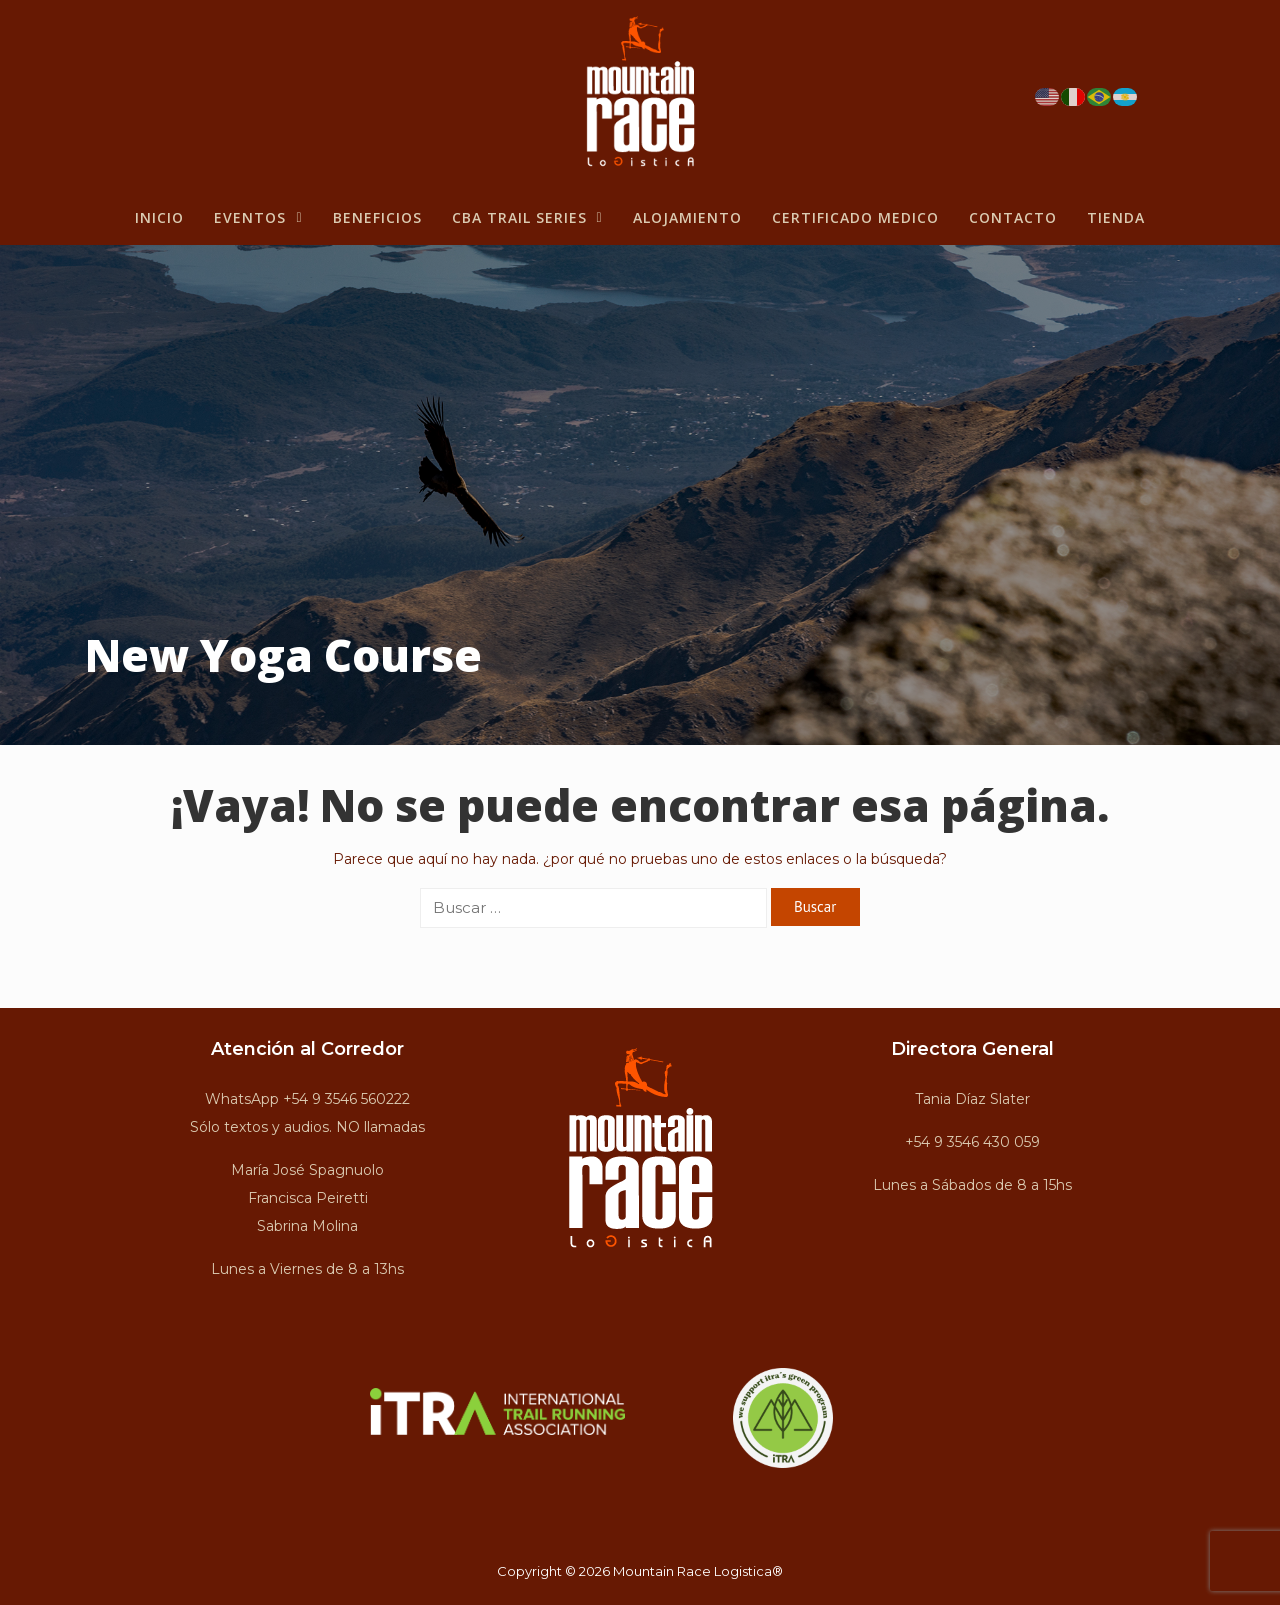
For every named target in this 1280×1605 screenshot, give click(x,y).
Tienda (1116, 217)
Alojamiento (687, 217)
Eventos (258, 217)
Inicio (159, 217)
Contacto (1013, 217)
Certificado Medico (855, 217)
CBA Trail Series (527, 217)
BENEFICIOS (377, 217)
